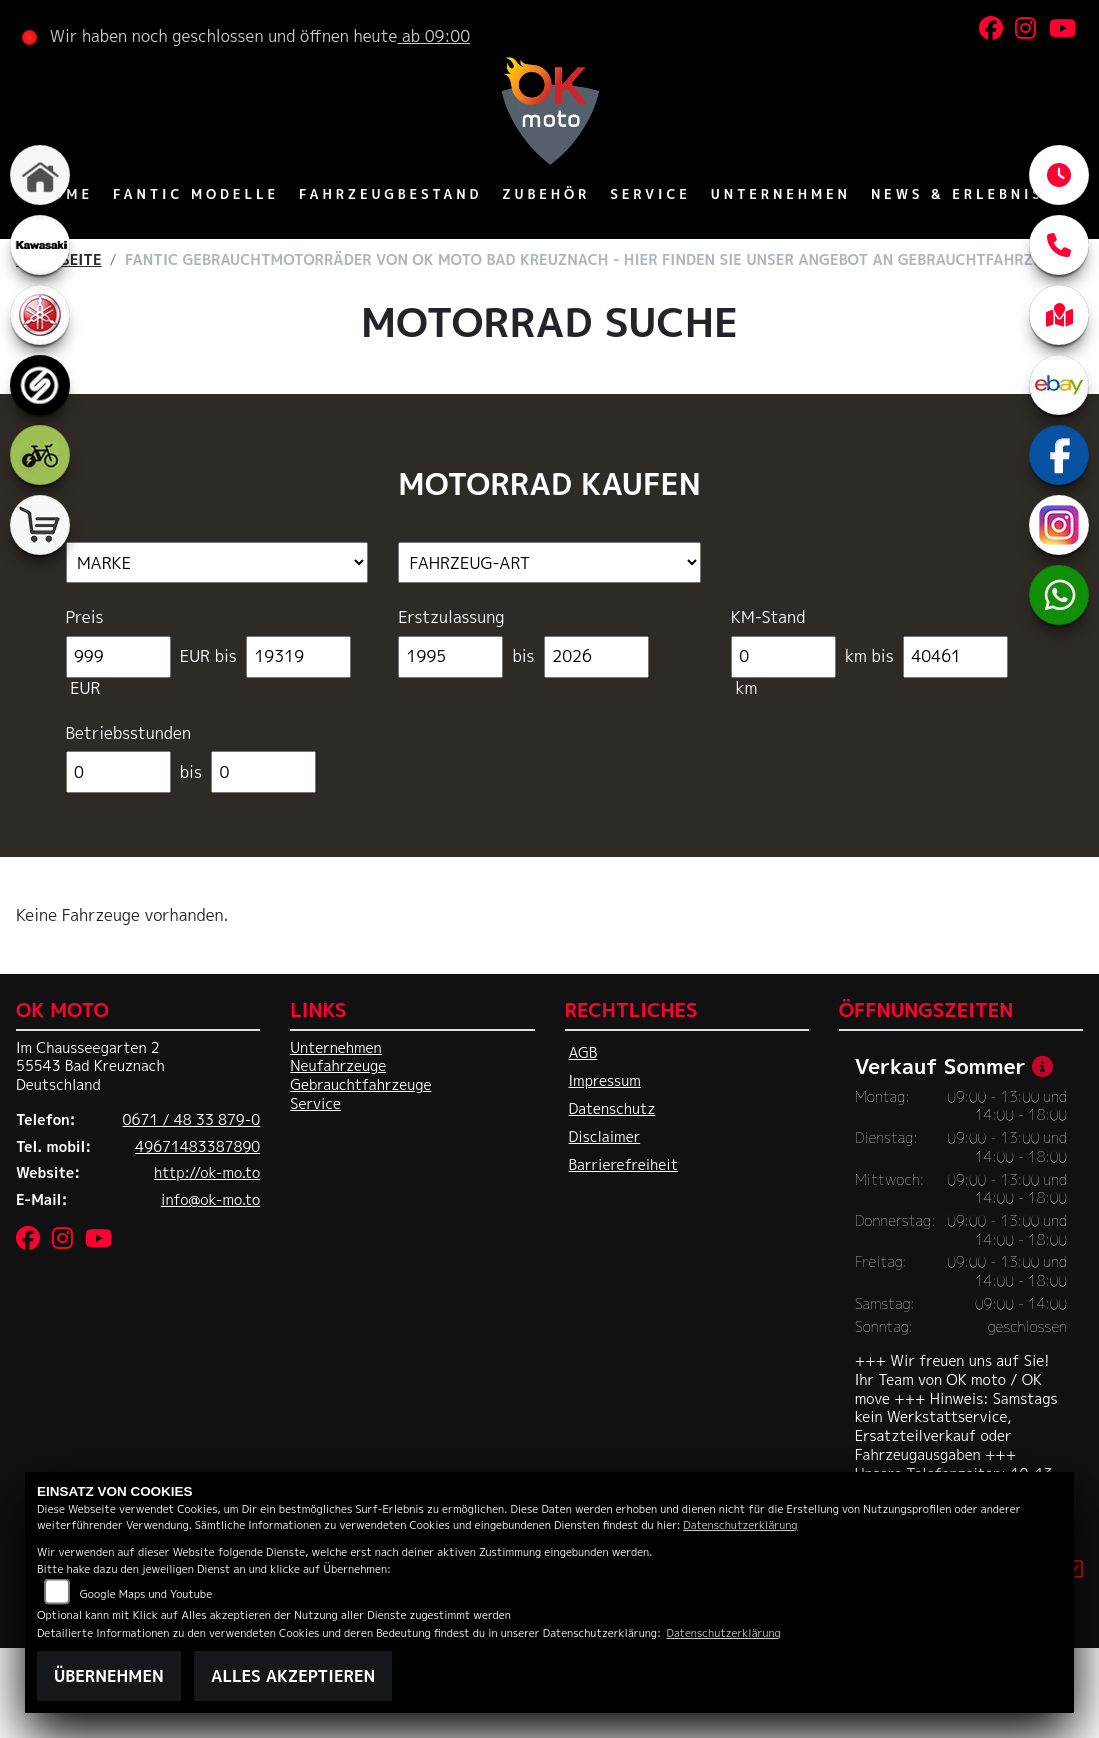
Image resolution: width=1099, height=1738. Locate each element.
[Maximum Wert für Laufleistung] (955, 657)
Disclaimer (605, 1137)
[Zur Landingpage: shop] (40, 525)
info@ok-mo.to (210, 1200)
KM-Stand (768, 617)
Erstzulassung (451, 617)
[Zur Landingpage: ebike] (40, 455)
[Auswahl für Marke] (217, 563)
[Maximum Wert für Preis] (298, 657)
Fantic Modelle (196, 194)
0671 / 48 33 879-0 (192, 1120)
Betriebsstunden (128, 733)
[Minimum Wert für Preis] (118, 657)
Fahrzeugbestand (390, 194)
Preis (85, 617)
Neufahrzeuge (338, 1066)
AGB (583, 1053)
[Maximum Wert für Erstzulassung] (596, 657)
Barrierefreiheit (624, 1165)
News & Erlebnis (957, 194)
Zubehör (546, 194)
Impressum (605, 1081)
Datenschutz (612, 1109)
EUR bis (208, 656)
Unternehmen (781, 194)
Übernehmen (109, 1676)
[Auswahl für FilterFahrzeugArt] (549, 563)
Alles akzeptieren (293, 1676)
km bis (869, 656)
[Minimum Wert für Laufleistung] (783, 657)
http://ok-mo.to (207, 1173)
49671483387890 (197, 1147)
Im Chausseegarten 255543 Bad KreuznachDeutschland (90, 1066)
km (746, 688)
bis (523, 656)
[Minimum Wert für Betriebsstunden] (118, 772)
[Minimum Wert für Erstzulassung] (450, 657)
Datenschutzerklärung (740, 1524)
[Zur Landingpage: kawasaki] (40, 245)
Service (650, 194)
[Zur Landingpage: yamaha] (40, 315)
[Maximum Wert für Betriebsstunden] (263, 772)
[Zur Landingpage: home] (40, 175)
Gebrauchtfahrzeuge (360, 1085)
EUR (86, 688)
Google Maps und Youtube (146, 1593)
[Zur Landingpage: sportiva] (40, 385)
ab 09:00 (433, 36)
